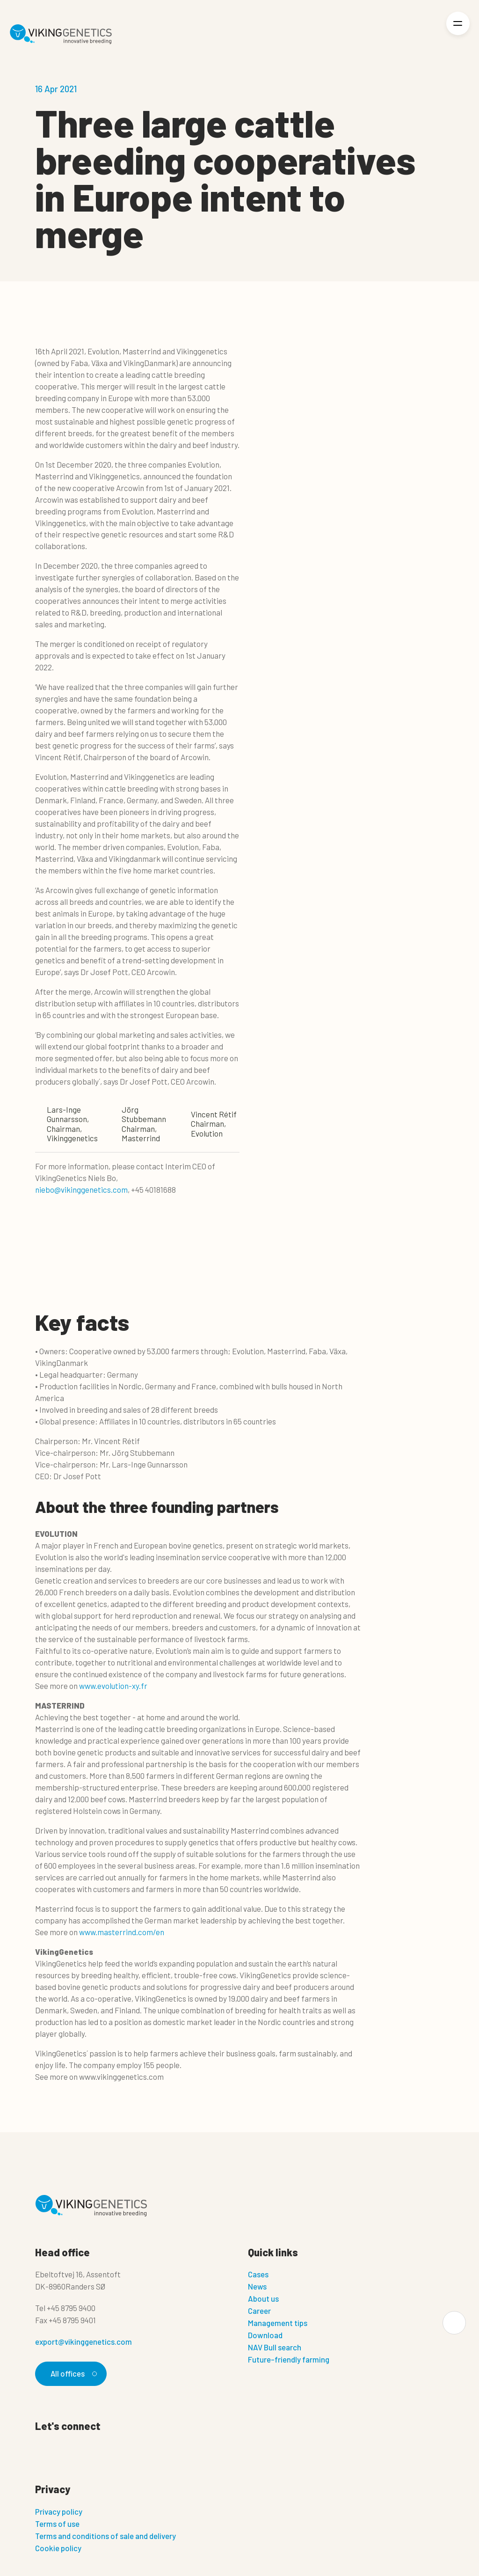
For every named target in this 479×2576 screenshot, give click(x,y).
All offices (72, 2373)
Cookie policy (58, 2548)
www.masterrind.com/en (121, 1932)
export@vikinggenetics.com (83, 2341)
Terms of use (57, 2523)
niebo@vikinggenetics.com (81, 1189)
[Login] (426, 34)
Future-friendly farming (288, 2359)
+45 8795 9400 (71, 2307)
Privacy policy (58, 2511)
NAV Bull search (274, 2347)
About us (263, 2298)
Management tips (277, 2322)
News (257, 2286)
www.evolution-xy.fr (113, 1685)
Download (265, 2335)
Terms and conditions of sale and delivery (105, 2535)
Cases (258, 2274)
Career (259, 2310)
